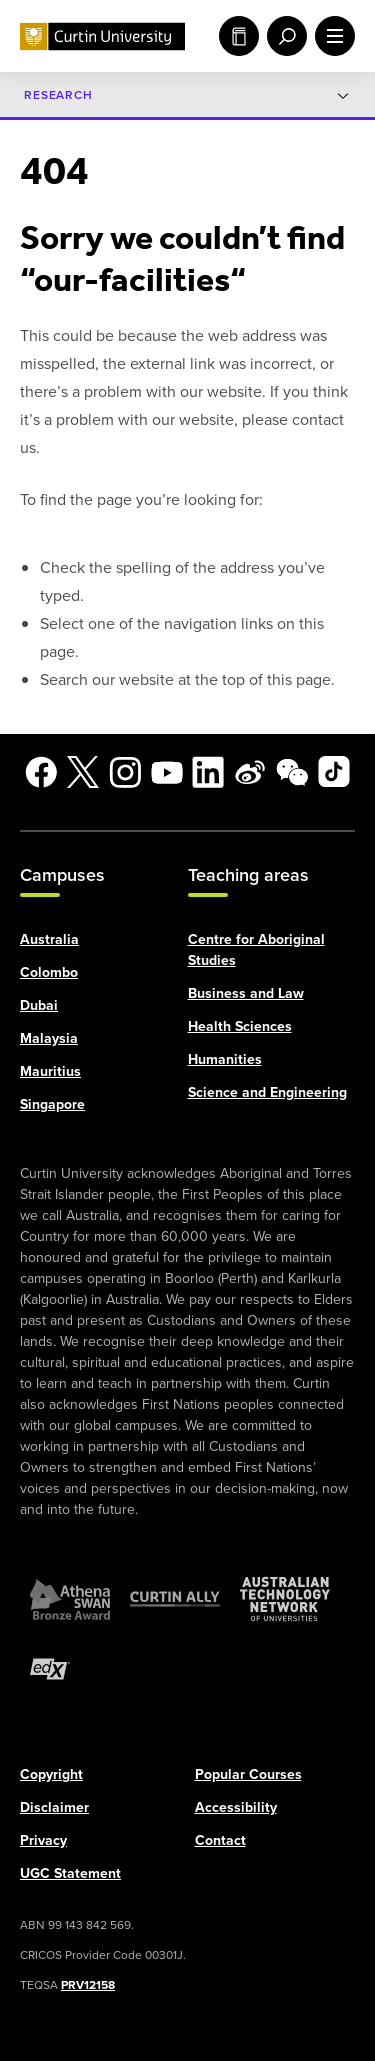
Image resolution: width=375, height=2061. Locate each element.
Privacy (43, 1839)
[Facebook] (41, 772)
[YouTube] (167, 772)
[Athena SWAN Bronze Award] (70, 1598)
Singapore (52, 1103)
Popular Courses (248, 1773)
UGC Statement (70, 1872)
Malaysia (49, 1037)
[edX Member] (50, 1668)
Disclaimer (54, 1806)
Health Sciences (240, 1025)
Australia (49, 938)
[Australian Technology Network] (285, 1598)
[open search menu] (283, 36)
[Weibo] (250, 772)
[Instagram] (125, 772)
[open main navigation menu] (331, 36)
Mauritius (50, 1070)
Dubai (39, 1004)
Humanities (225, 1058)
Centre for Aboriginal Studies (256, 949)
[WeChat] (292, 772)
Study (239, 36)
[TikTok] (334, 772)
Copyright (51, 1773)
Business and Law (246, 992)
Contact (220, 1839)
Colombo (49, 971)
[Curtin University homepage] (102, 36)
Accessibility (236, 1806)
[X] (83, 772)
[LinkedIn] (208, 772)
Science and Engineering (267, 1091)
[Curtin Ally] (175, 1598)
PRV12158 (88, 1984)
